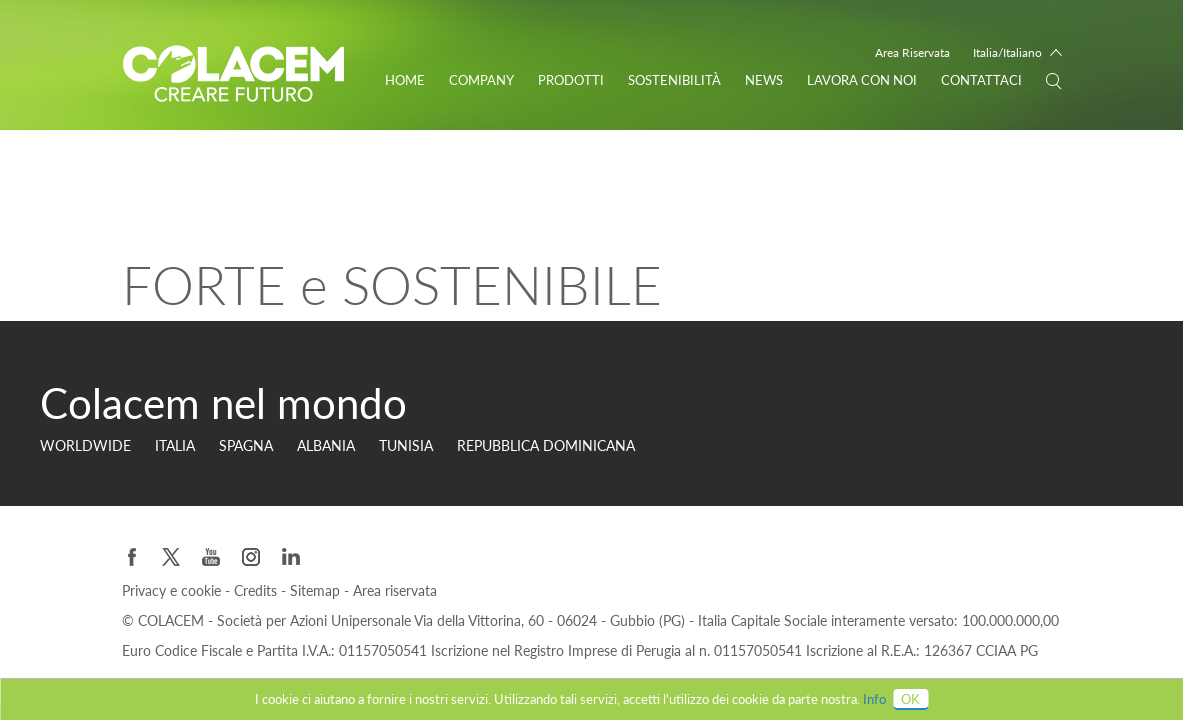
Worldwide (85, 445)
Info (874, 699)
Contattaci (981, 80)
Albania (326, 445)
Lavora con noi (862, 80)
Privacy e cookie (173, 590)
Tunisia (406, 445)
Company (481, 80)
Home (405, 80)
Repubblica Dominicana (546, 445)
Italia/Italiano (1007, 52)
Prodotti (571, 80)
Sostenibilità (674, 80)
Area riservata (395, 590)
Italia (175, 445)
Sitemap (317, 590)
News (764, 80)
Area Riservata (912, 52)
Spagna (246, 445)
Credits (257, 590)
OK (910, 699)
